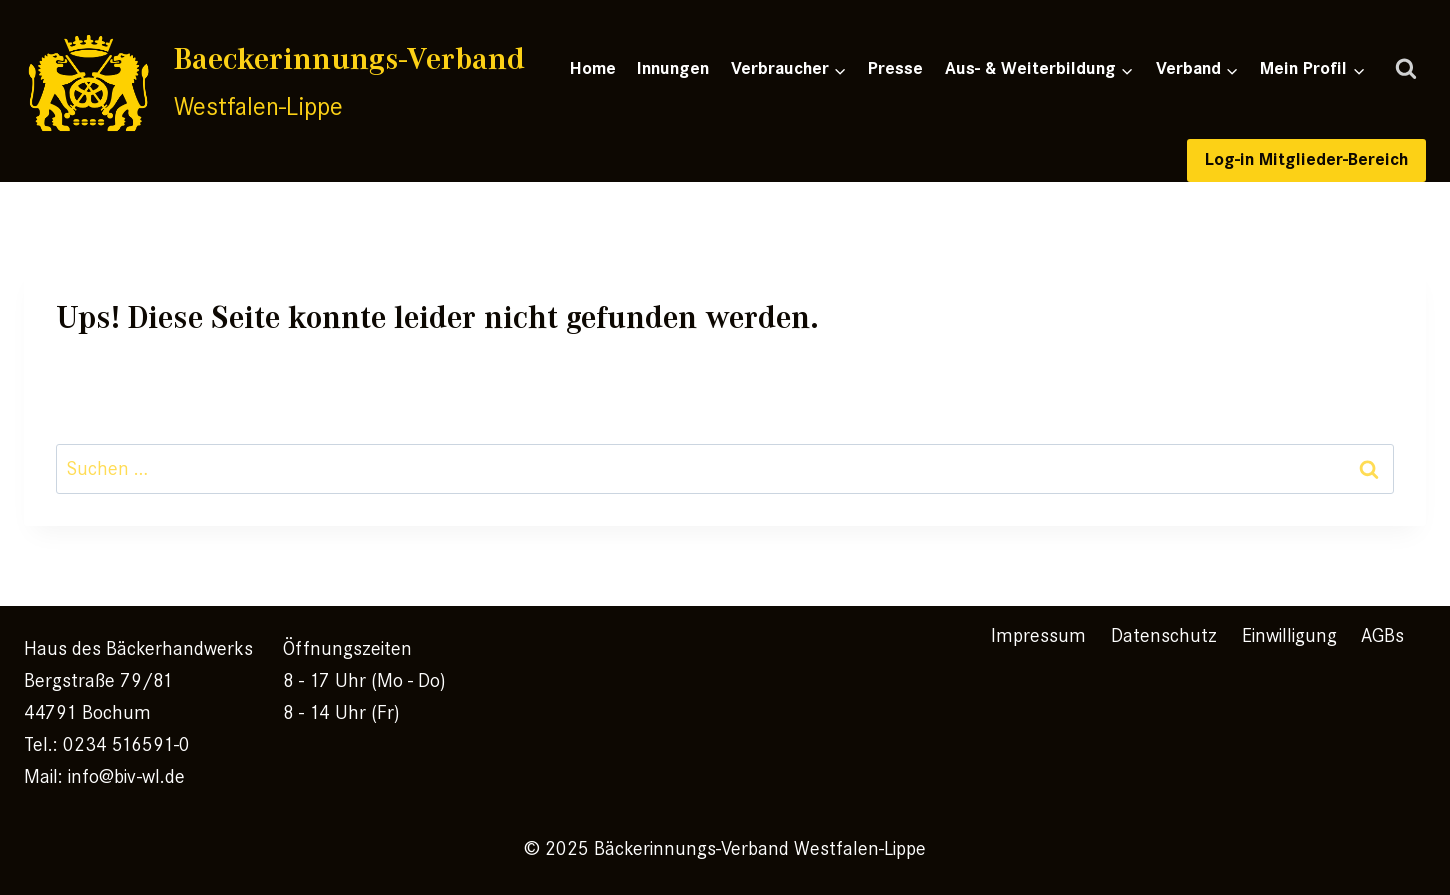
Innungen (673, 68)
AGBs (1382, 635)
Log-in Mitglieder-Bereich (1306, 159)
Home (593, 68)
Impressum (1038, 635)
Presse (895, 68)
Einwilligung (1289, 635)
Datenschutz (1164, 635)
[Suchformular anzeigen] (1406, 70)
